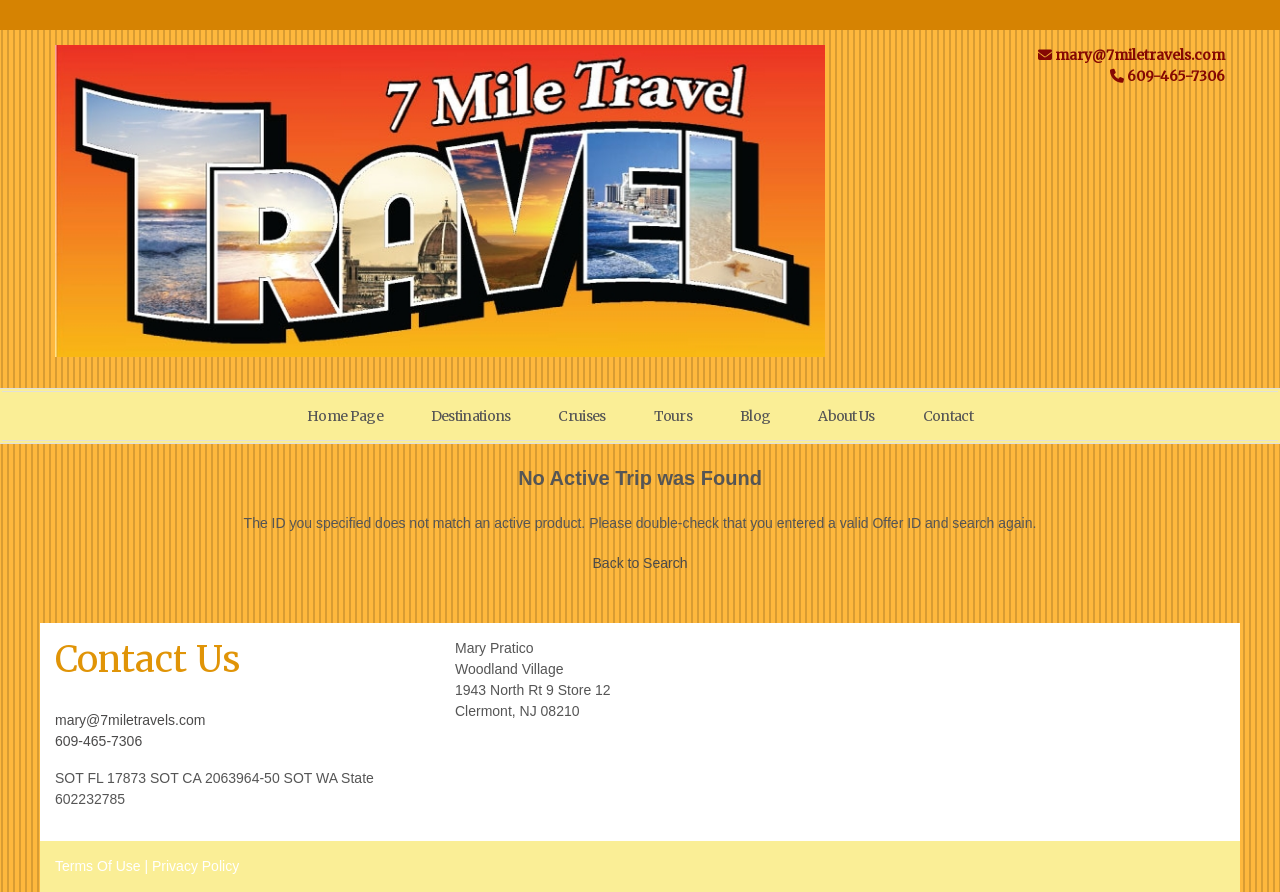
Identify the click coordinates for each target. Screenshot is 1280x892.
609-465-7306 (98, 741)
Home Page (345, 416)
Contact (948, 416)
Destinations (471, 416)
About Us (846, 416)
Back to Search (640, 563)
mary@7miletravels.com (130, 720)
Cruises (581, 416)
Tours (673, 416)
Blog (755, 416)
